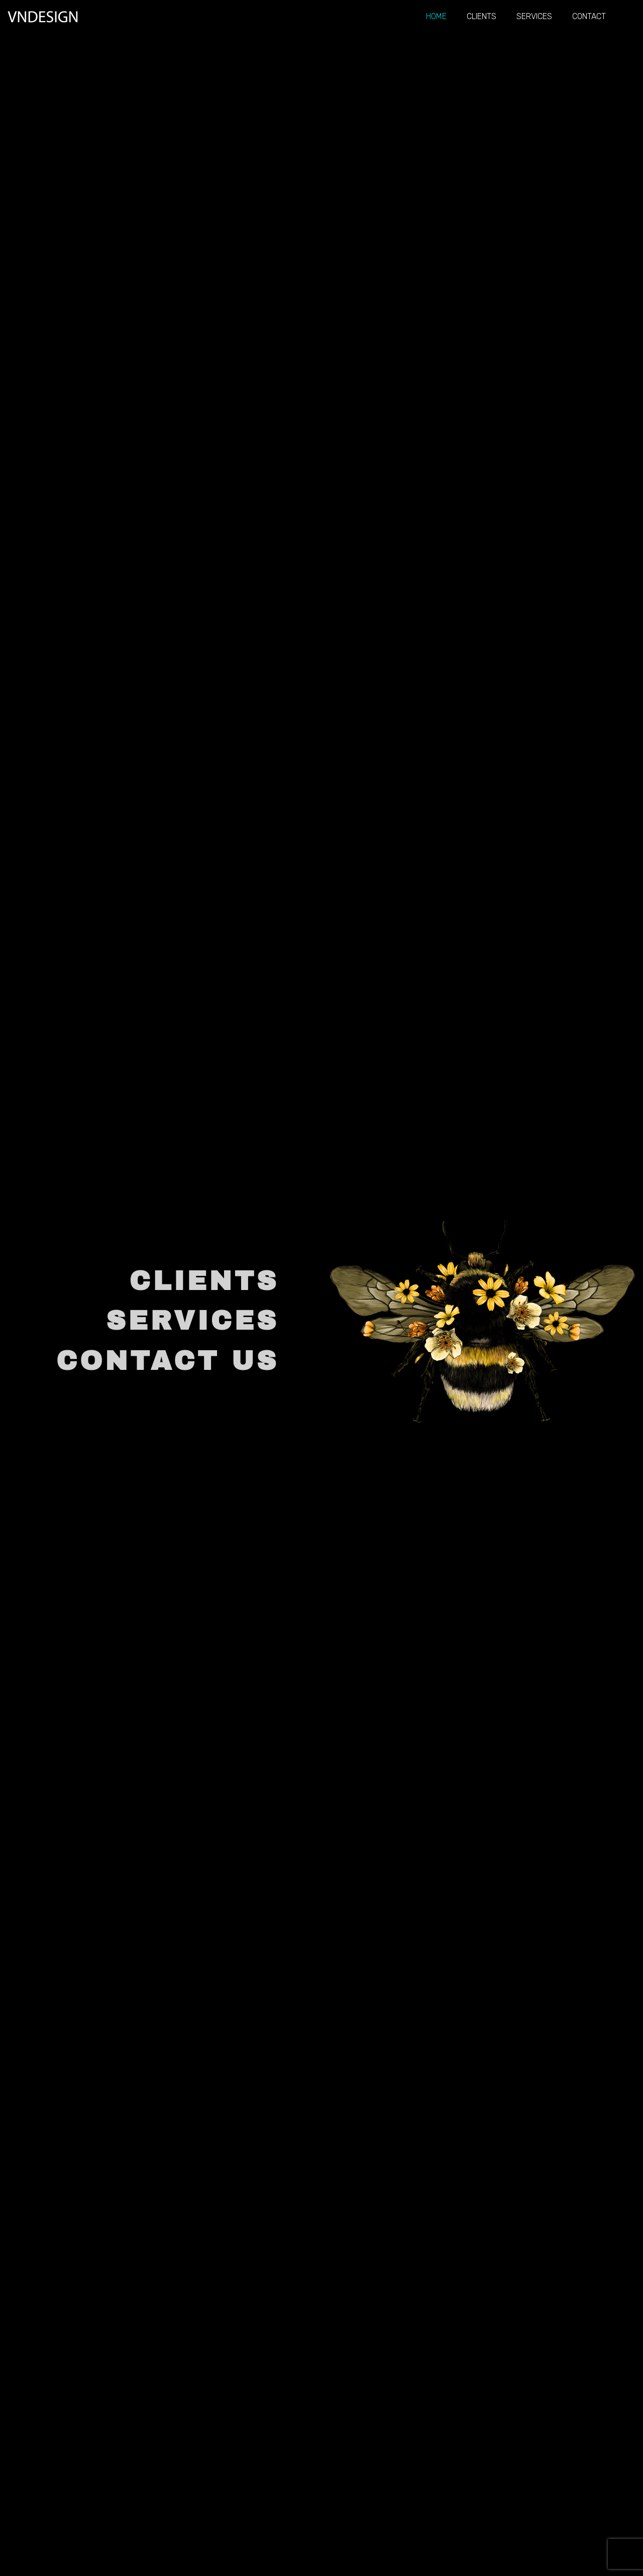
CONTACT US (167, 1360)
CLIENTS (204, 1281)
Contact (589, 16)
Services (534, 16)
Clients (481, 16)
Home (436, 16)
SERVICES (192, 1320)
